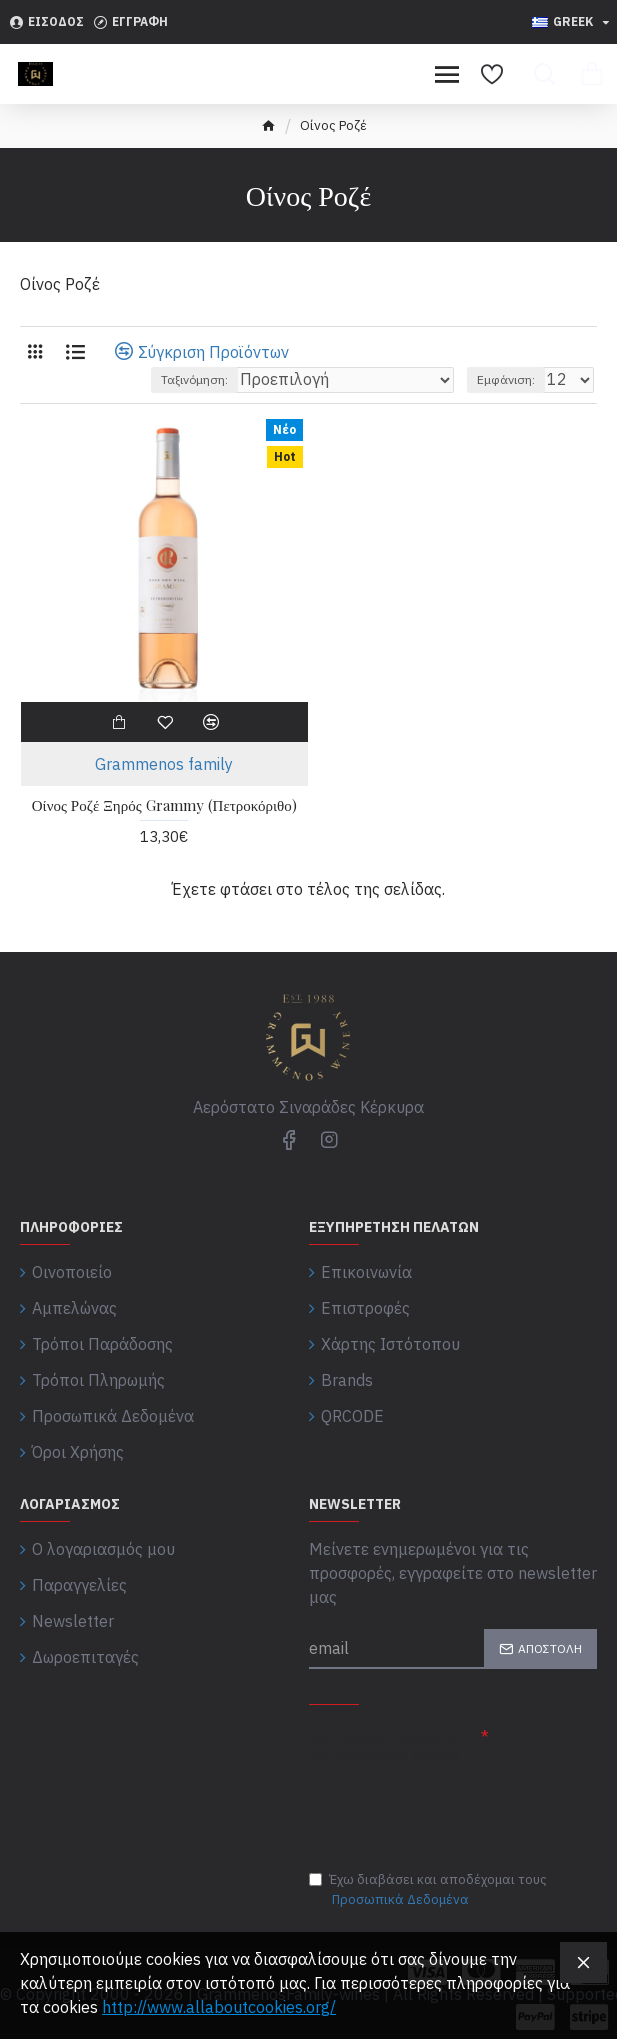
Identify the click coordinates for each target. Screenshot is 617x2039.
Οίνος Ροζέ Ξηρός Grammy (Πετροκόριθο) (164, 805)
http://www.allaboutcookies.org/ (219, 2007)
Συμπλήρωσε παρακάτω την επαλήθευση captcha (384, 1745)
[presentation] (449, 1806)
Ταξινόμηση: (194, 379)
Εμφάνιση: (506, 379)
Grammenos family (164, 764)
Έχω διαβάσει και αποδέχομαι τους (428, 1890)
